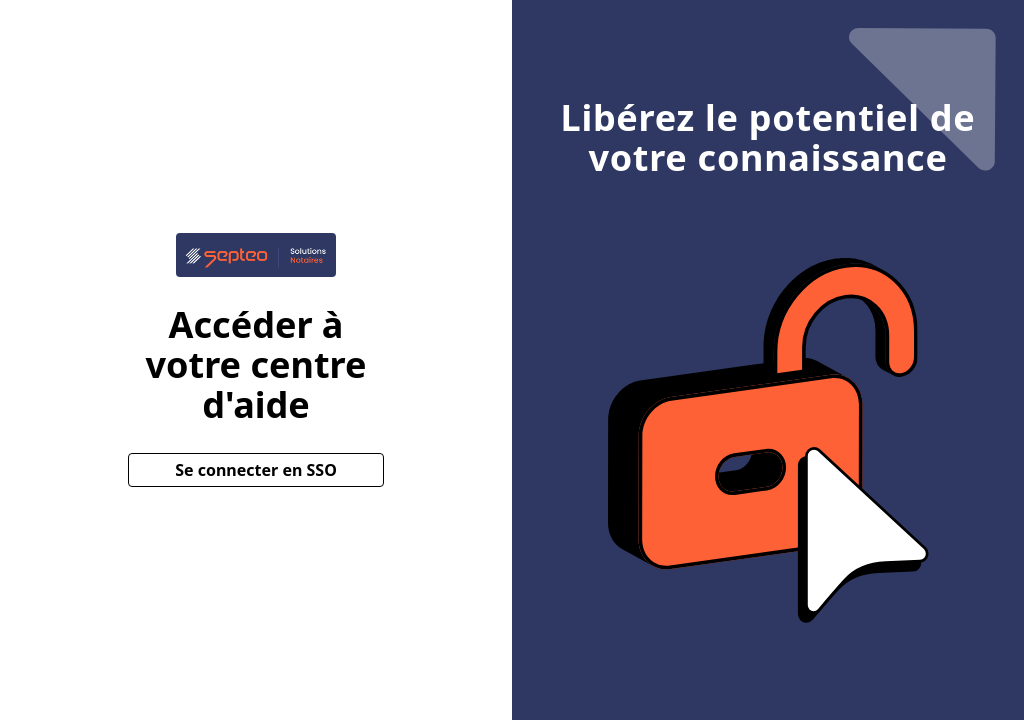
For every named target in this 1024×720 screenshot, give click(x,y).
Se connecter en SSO (256, 470)
